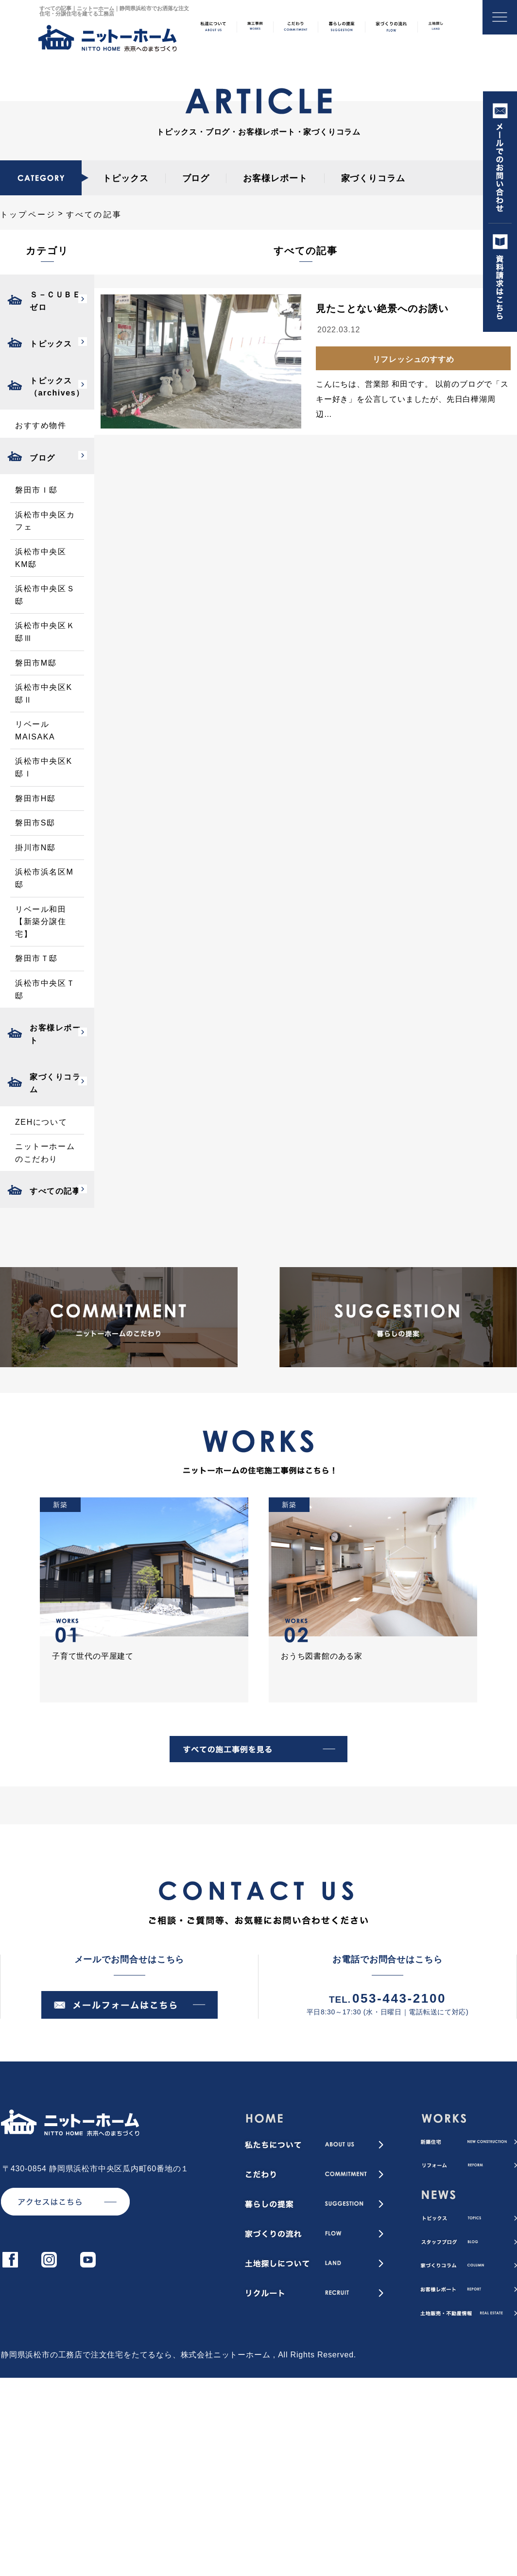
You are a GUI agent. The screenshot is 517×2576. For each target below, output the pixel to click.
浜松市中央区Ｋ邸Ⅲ (45, 631)
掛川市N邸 (35, 847)
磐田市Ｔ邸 (36, 958)
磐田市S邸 (35, 823)
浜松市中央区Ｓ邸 (45, 594)
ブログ (196, 178)
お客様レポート (275, 178)
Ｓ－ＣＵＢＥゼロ (55, 301)
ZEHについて (41, 1122)
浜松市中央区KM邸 (41, 558)
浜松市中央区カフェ (45, 521)
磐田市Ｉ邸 (36, 490)
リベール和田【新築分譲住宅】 (41, 921)
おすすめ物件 (41, 425)
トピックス (126, 178)
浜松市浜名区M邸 (44, 878)
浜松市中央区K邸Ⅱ (43, 693)
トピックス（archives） (57, 387)
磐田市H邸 (35, 798)
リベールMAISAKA (35, 730)
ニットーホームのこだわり (45, 1152)
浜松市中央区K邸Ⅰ (43, 767)
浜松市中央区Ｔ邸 (45, 989)
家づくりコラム (373, 178)
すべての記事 (55, 1191)
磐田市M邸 (35, 663)
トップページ (28, 214)
